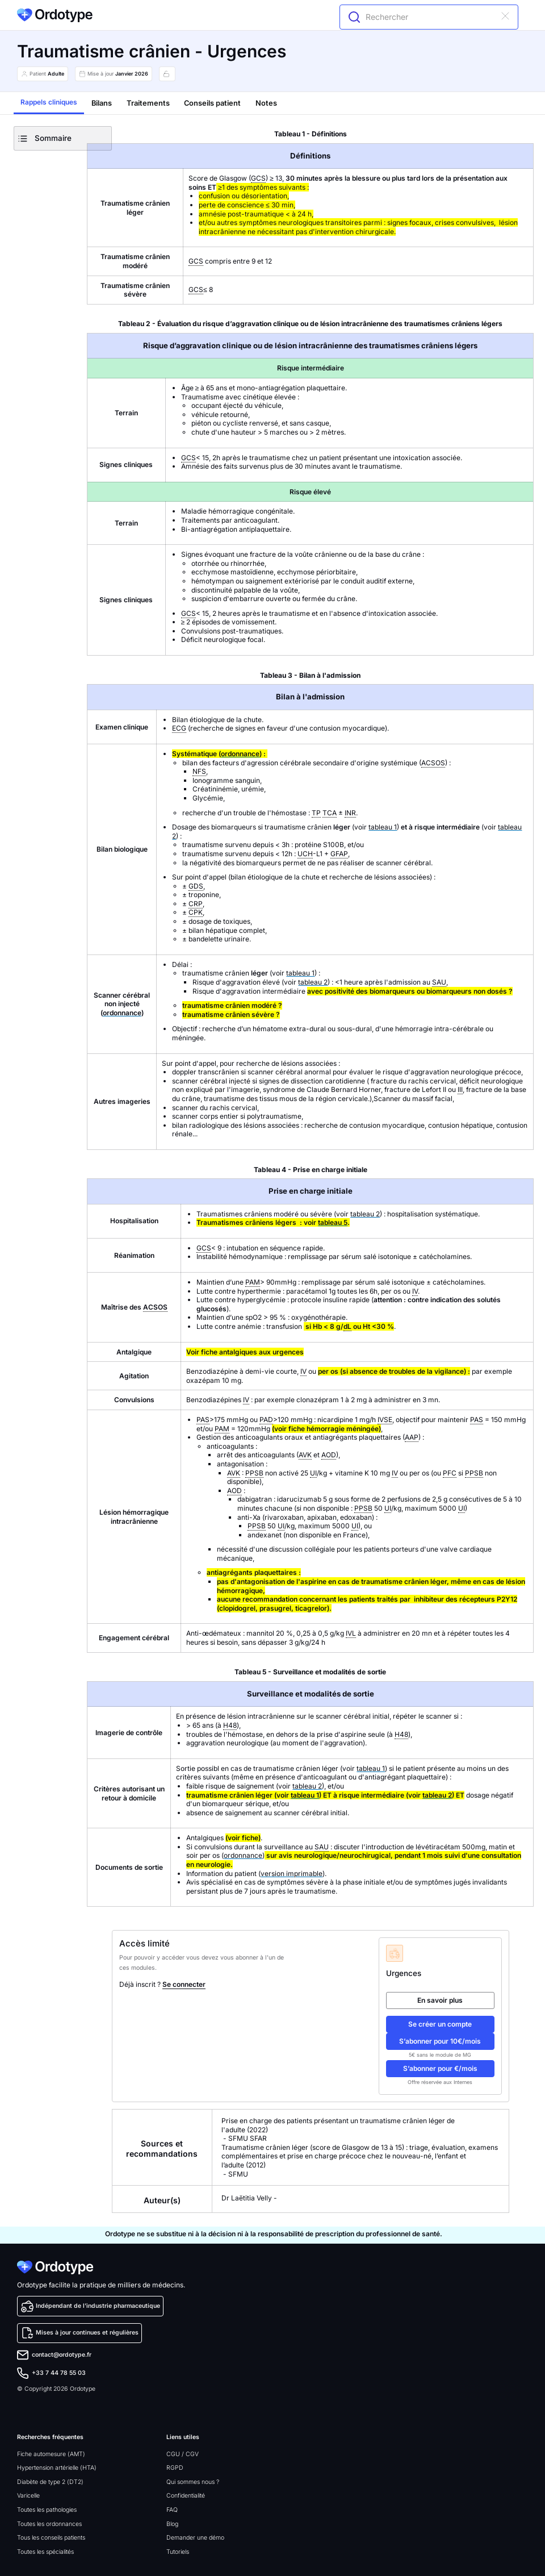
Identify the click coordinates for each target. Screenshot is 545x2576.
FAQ (172, 2510)
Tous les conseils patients (51, 2537)
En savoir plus (440, 2000)
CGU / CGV (182, 2454)
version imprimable (291, 1873)
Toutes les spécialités (45, 2552)
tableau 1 (382, 827)
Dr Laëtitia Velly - (250, 2198)
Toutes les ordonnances (49, 2524)
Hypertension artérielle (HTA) (57, 2467)
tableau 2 (313, 982)
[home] (55, 15)
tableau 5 (332, 1222)
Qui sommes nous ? (192, 2482)
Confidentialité (185, 2495)
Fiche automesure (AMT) (51, 2454)
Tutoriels (177, 2552)
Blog (172, 2524)
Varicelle (28, 2495)
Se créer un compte (440, 2024)
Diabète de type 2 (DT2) (50, 2482)
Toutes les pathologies (47, 2510)
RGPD (174, 2467)
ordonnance (240, 753)
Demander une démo (195, 2537)
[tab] (49, 103)
